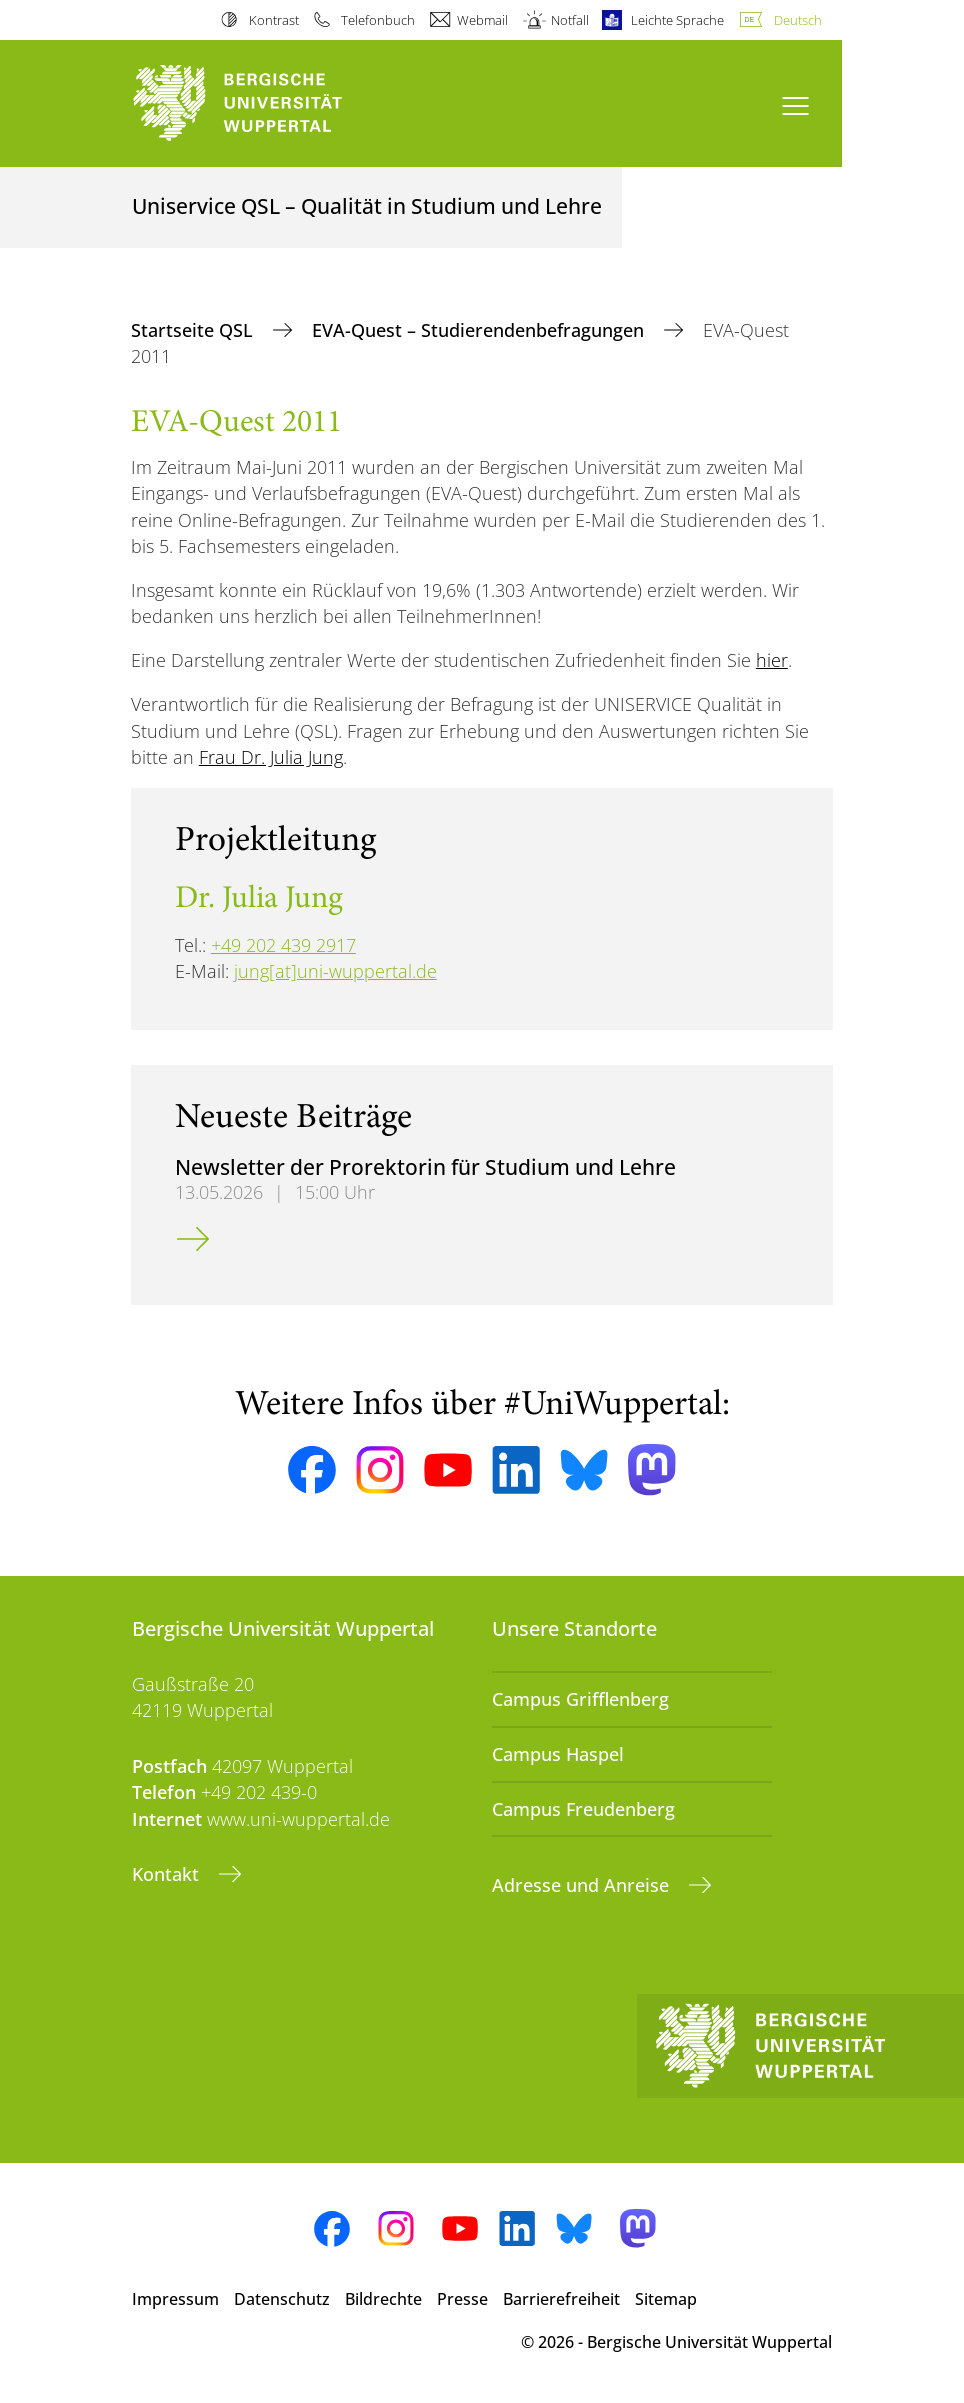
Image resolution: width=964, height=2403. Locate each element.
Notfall (570, 20)
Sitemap (666, 2299)
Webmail (482, 20)
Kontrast (274, 20)
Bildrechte (383, 2299)
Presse (462, 2299)
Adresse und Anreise (583, 1885)
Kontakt (168, 1874)
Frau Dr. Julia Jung (271, 757)
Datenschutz (282, 2299)
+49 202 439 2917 (283, 945)
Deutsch (798, 20)
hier (772, 660)
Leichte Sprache (677, 20)
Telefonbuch (378, 20)
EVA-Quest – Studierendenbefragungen (480, 330)
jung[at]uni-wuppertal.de (335, 971)
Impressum (175, 2299)
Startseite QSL (194, 330)
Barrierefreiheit (561, 2299)
